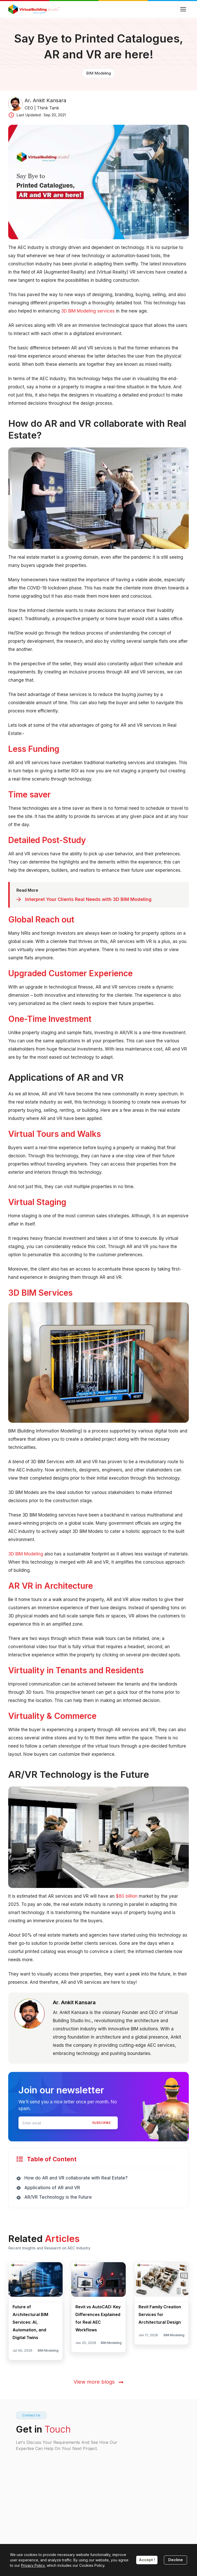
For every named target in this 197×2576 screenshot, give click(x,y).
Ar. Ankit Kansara (45, 100)
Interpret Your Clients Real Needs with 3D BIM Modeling (88, 899)
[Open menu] (183, 9)
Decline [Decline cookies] (175, 2559)
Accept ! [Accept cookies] (147, 2559)
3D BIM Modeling (25, 1553)
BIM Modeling (98, 73)
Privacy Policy (33, 2565)
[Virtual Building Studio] (34, 9)
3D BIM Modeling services (88, 311)
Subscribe (101, 2123)
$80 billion (126, 1896)
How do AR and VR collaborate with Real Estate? (76, 2177)
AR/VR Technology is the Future (58, 2197)
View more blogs (98, 2382)
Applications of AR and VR (52, 2187)
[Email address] (51, 2122)
